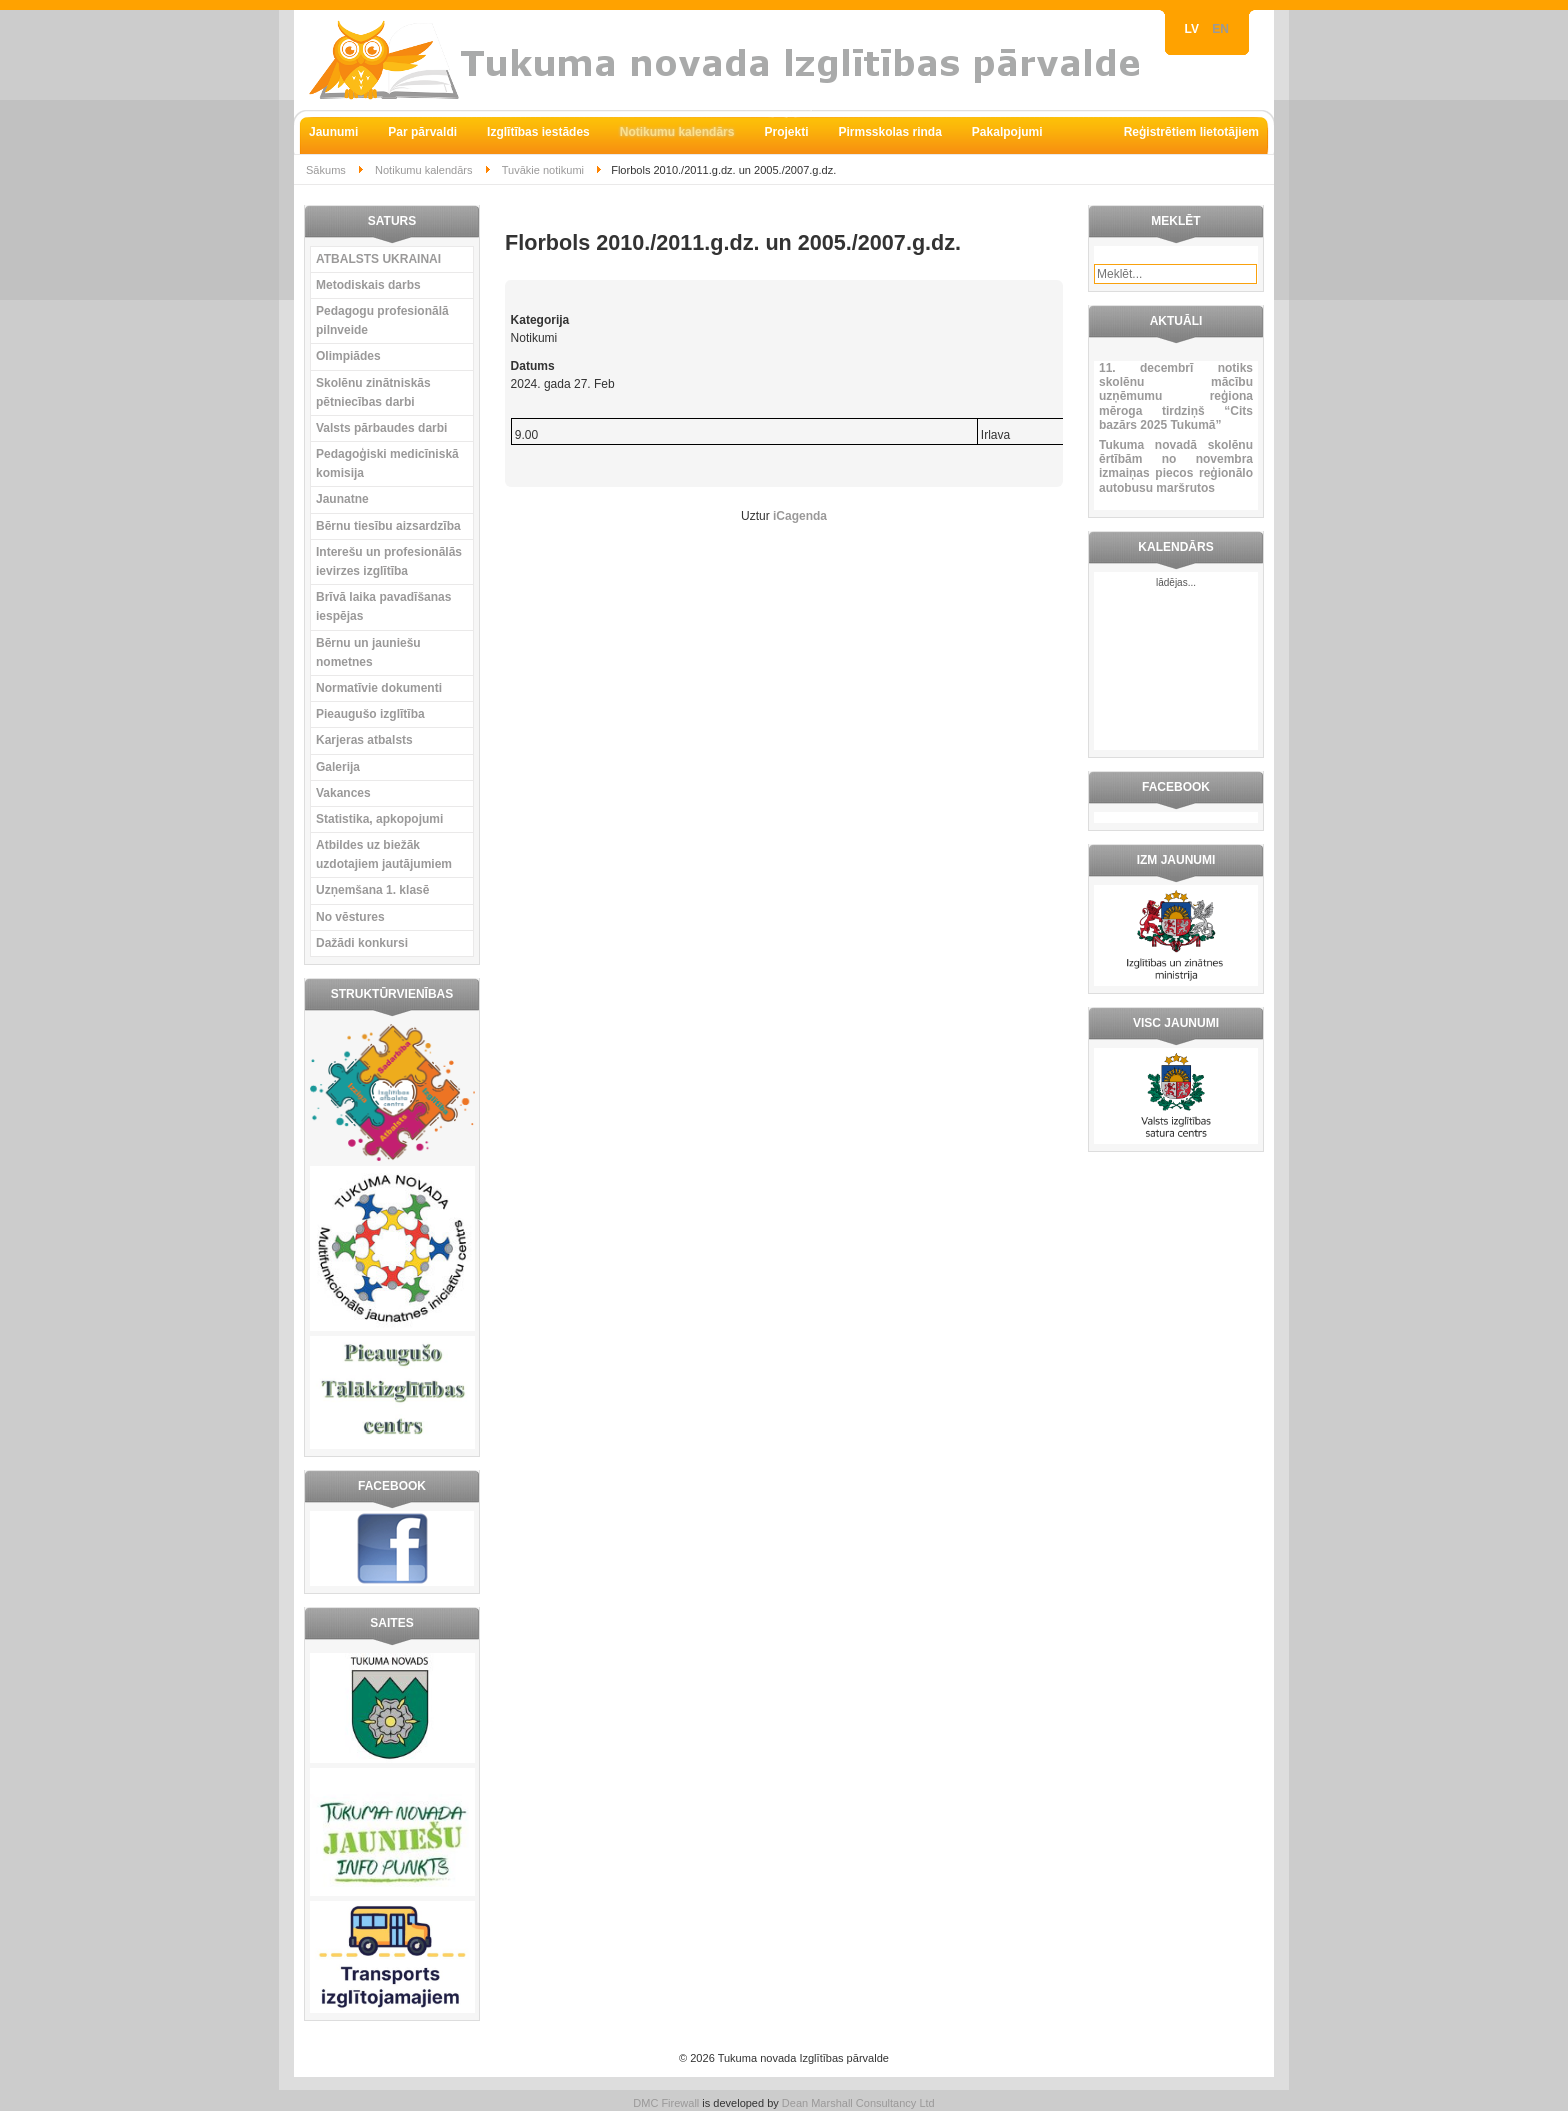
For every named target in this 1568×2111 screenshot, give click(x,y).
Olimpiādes (348, 356)
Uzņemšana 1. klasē (372, 890)
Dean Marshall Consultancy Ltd (858, 2103)
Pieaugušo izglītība (370, 714)
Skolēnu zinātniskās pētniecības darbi (373, 392)
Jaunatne (342, 499)
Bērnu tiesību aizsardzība (388, 526)
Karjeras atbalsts (364, 740)
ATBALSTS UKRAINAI (378, 259)
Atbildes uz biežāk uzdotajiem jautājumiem (384, 854)
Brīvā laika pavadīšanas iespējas (383, 606)
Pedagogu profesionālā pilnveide (382, 320)
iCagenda (800, 516)
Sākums (326, 170)
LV (1194, 29)
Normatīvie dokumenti (379, 688)
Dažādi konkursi (362, 943)
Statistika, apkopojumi (379, 819)
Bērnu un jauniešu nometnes (368, 652)
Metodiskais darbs (368, 285)
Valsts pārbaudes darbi (381, 428)
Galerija (338, 767)
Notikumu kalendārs (424, 170)
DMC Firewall (666, 2103)
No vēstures (350, 917)
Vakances (343, 793)
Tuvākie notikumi (543, 170)
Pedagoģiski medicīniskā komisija (387, 463)
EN (1220, 29)
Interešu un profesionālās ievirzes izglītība (389, 561)
